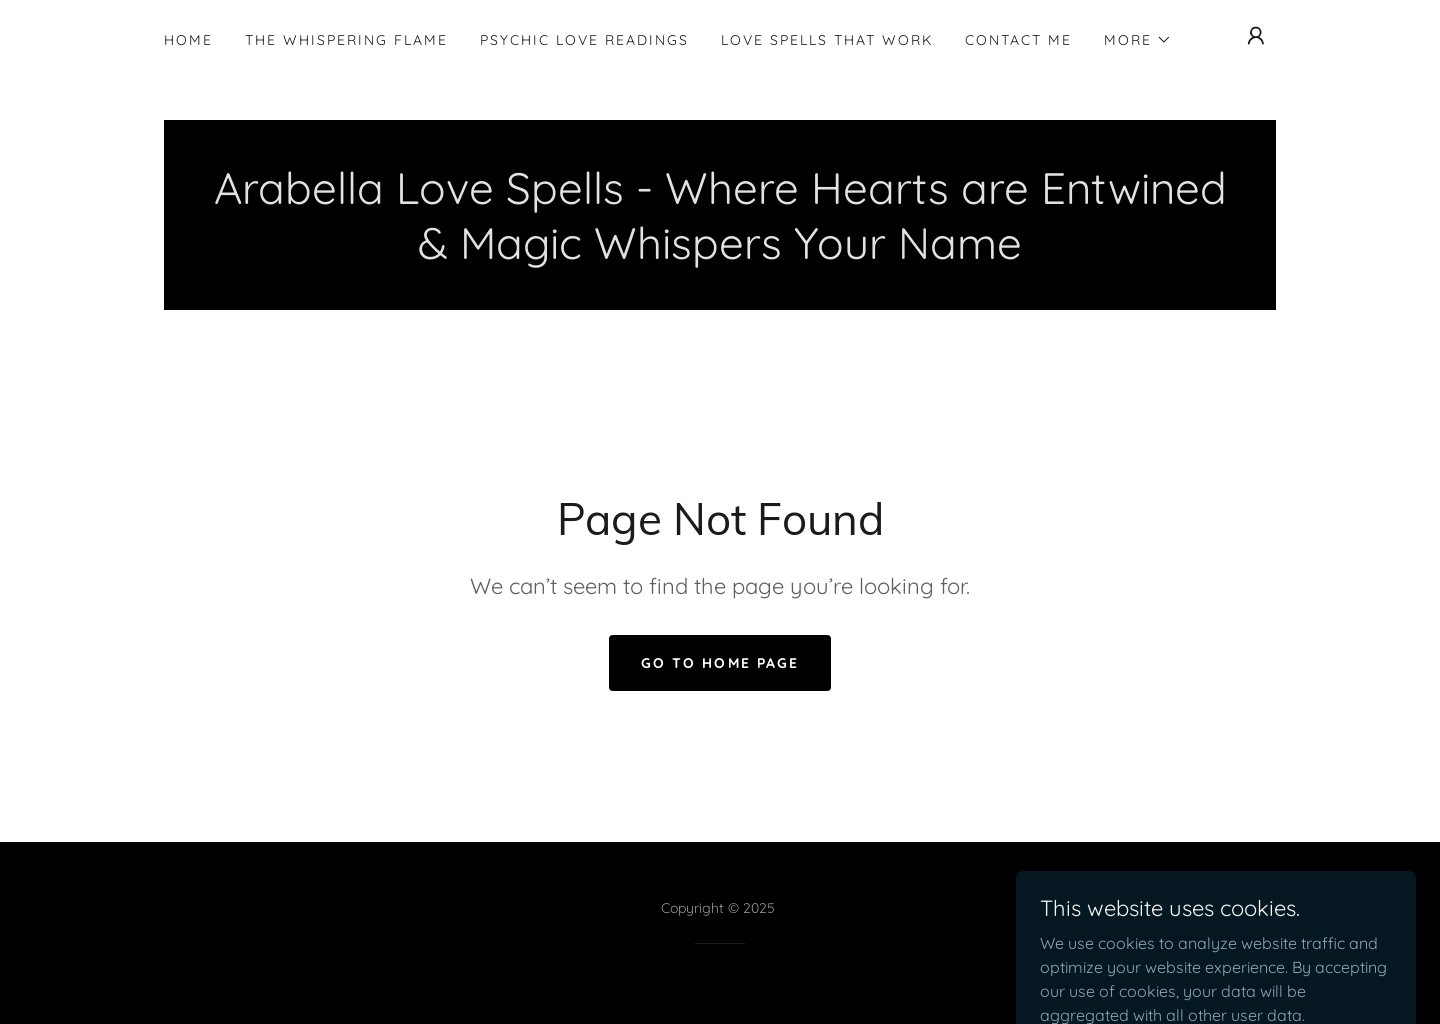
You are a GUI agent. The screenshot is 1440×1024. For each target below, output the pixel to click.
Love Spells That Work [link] (827, 40)
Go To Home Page (719, 663)
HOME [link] (188, 40)
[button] (1138, 40)
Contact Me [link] (1018, 40)
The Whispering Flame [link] (346, 40)
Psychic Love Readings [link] (584, 40)
